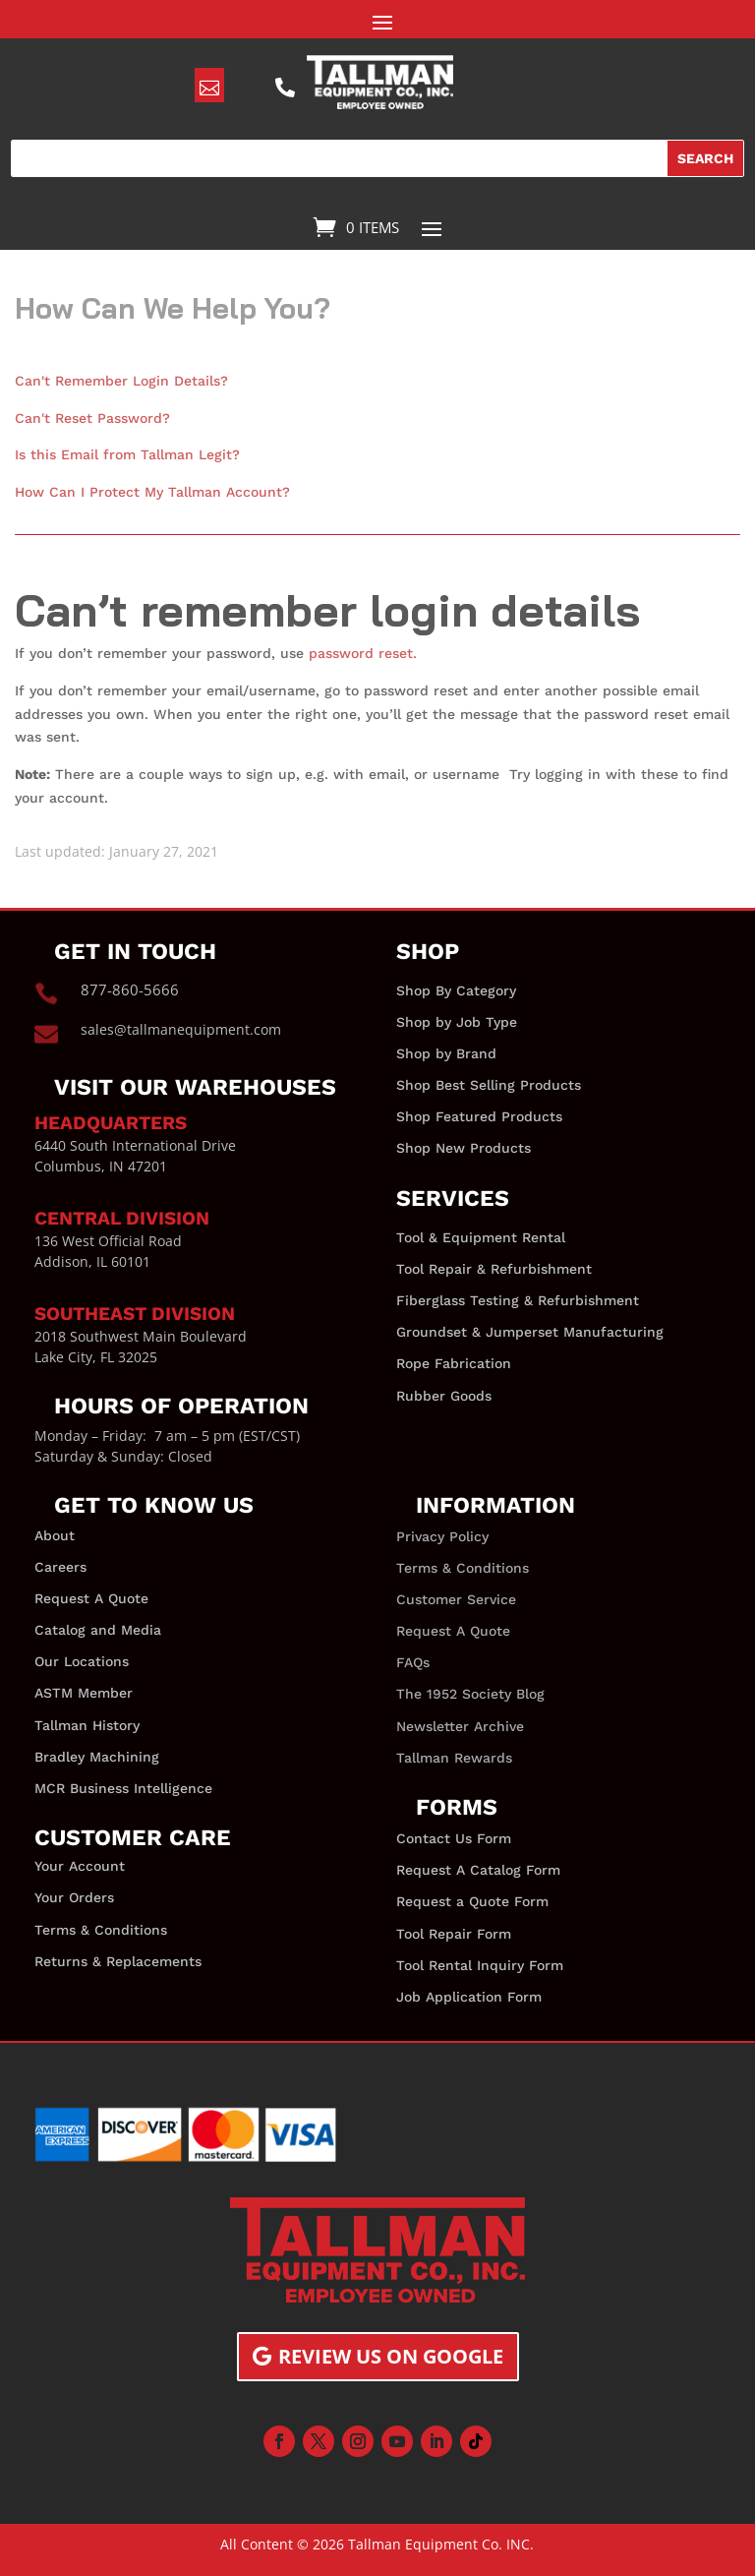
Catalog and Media (97, 1630)
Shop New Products (463, 1148)
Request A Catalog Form (478, 1870)
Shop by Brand (446, 1053)
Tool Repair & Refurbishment (494, 1269)
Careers (60, 1567)
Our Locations (81, 1661)
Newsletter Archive (460, 1726)
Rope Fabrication (453, 1363)
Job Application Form (469, 1997)
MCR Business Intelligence (123, 1788)
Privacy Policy (442, 1536)
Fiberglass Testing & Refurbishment (517, 1300)
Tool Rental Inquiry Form (479, 1965)
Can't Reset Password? (92, 418)
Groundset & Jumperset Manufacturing (530, 1332)
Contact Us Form (453, 1838)
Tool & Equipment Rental (480, 1237)
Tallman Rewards (454, 1758)
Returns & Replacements (118, 1961)
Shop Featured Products (479, 1116)
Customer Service (456, 1599)
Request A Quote (91, 1598)
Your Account (79, 1866)
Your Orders (74, 1897)
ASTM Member (83, 1693)
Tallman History (87, 1725)
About (54, 1535)
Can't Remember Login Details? (121, 381)
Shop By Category (456, 990)
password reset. (363, 653)
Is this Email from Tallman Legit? (127, 454)
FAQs (413, 1662)
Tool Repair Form (453, 1934)
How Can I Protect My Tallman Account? (152, 492)
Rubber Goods (444, 1396)
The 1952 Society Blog (470, 1694)
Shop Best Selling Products (488, 1085)
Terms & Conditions (100, 1930)
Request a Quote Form (472, 1901)
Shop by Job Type (456, 1022)
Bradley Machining (96, 1757)
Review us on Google (390, 2356)
